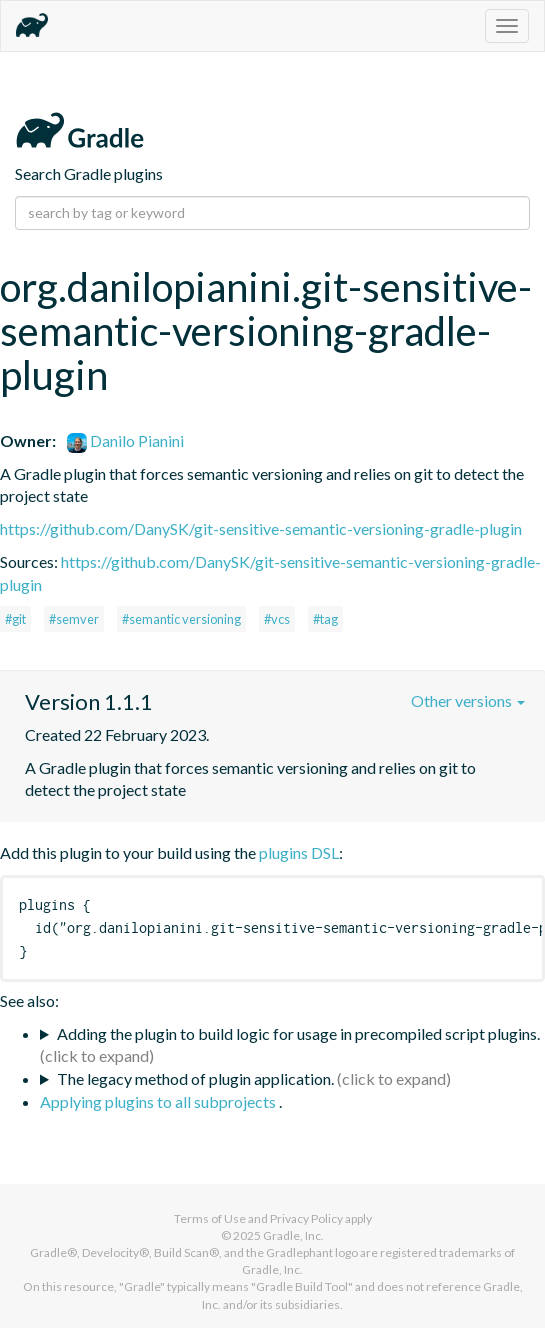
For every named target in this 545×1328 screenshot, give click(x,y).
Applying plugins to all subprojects (159, 1101)
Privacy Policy (306, 1218)
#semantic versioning (181, 619)
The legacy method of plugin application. (195, 1078)
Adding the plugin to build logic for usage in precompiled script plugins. (298, 1033)
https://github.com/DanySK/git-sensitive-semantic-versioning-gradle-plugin (261, 528)
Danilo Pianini (125, 440)
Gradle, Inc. (293, 1235)
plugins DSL (299, 852)
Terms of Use (210, 1218)
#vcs (277, 619)
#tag (325, 619)
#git (15, 619)
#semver (74, 619)
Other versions (468, 700)
